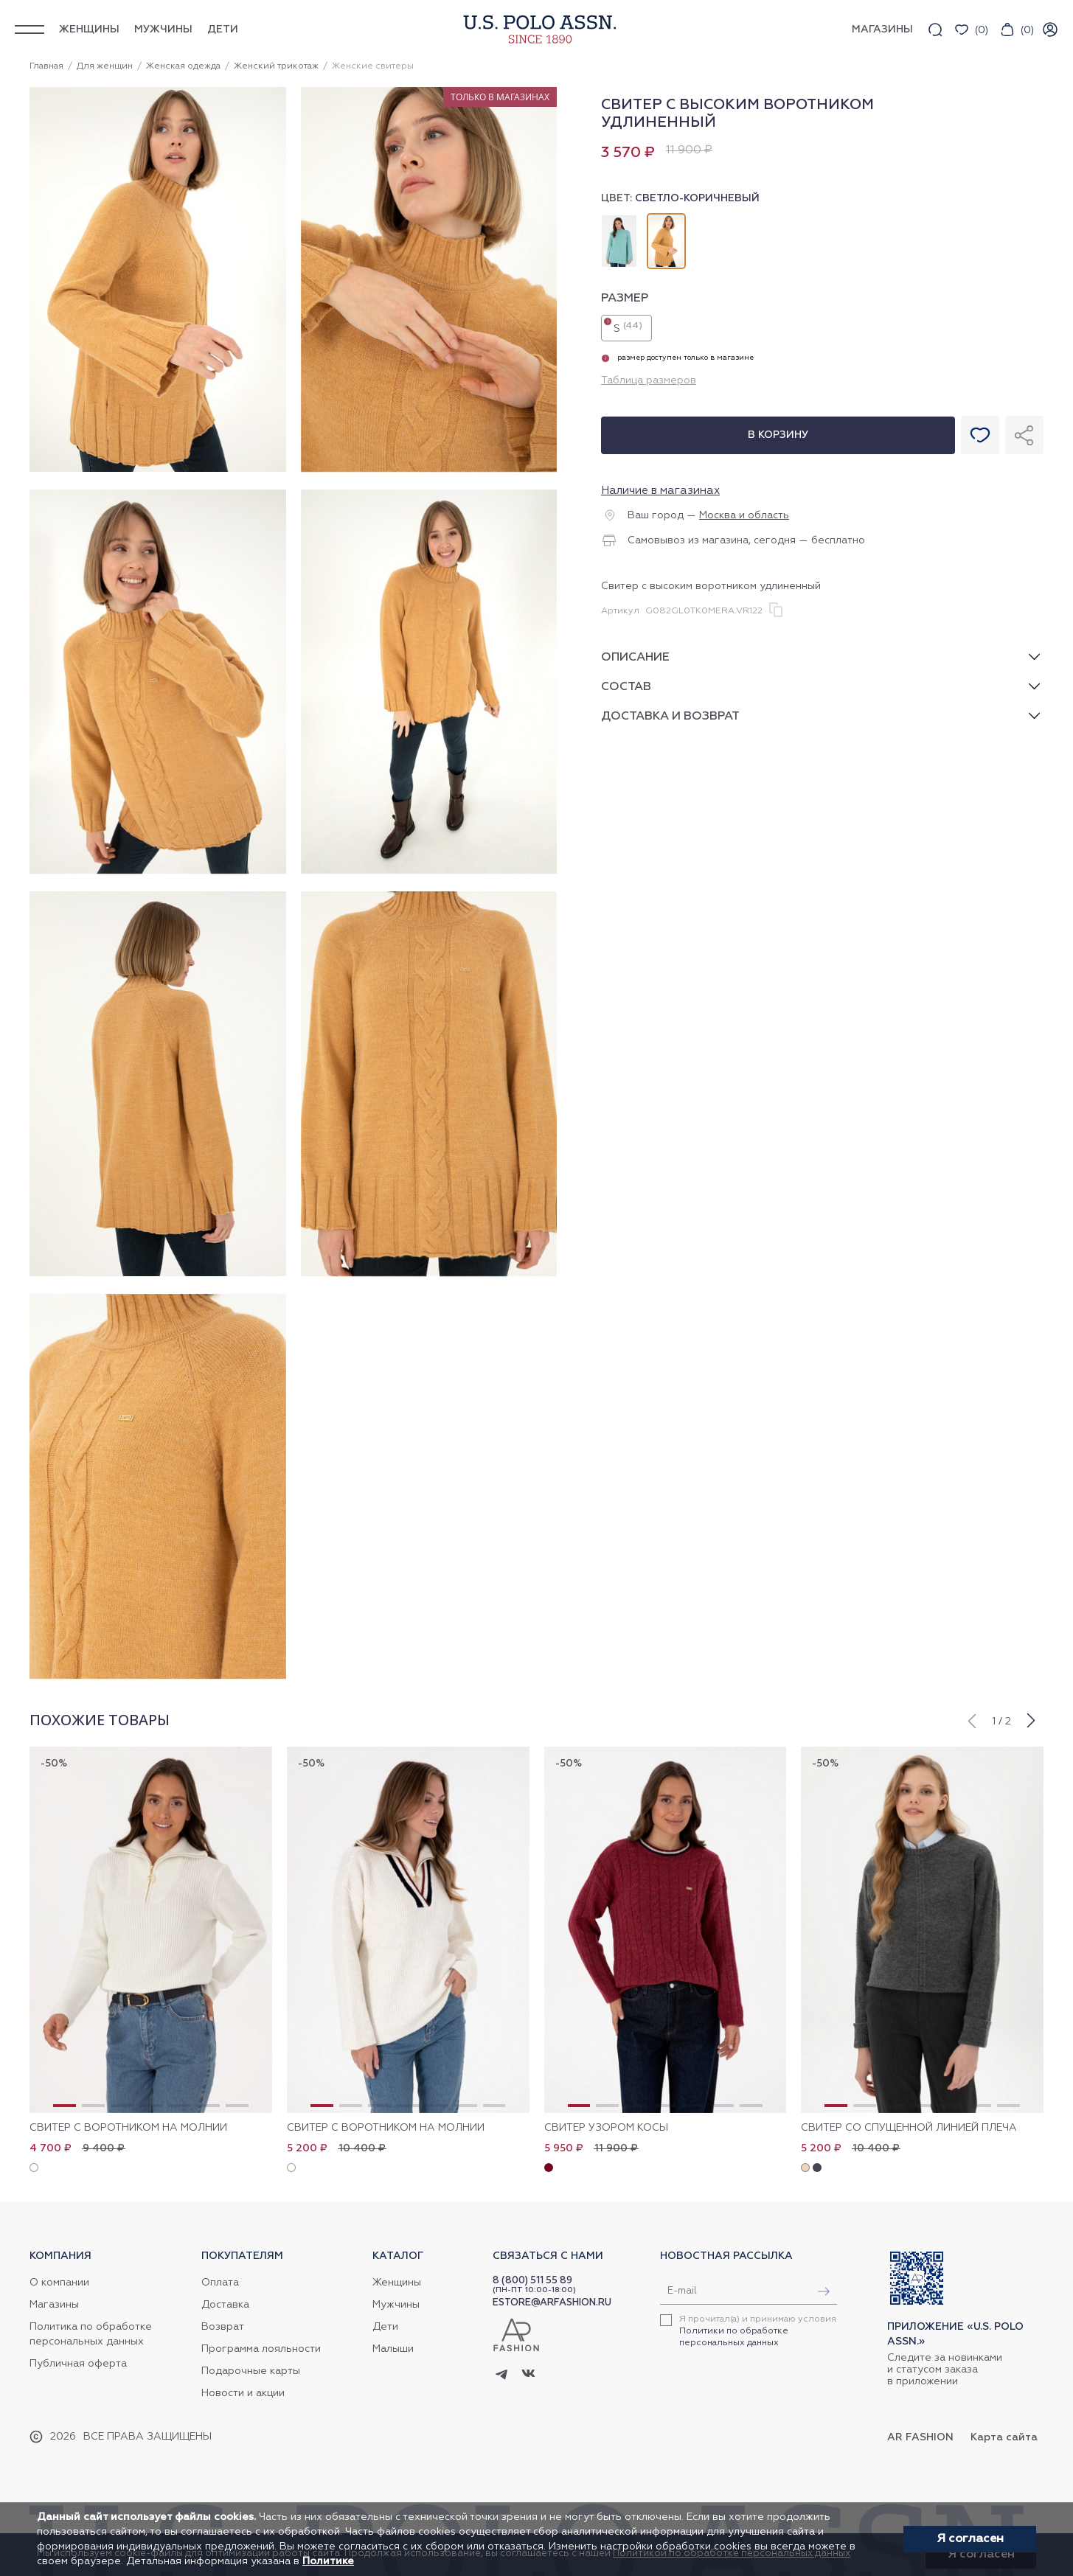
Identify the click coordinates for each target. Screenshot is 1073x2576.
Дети (222, 29)
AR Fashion (920, 2437)
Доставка (225, 2305)
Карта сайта (1004, 2437)
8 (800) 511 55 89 (532, 2281)
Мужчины (163, 29)
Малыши (393, 2349)
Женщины (89, 29)
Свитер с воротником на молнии (128, 2128)
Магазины (54, 2305)
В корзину (778, 435)
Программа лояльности (261, 2349)
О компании (59, 2282)
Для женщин (105, 66)
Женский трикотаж (276, 66)
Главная (46, 66)
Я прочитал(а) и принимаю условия (757, 2331)
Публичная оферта (78, 2364)
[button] (971, 1719)
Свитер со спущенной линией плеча (909, 2128)
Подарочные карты (250, 2371)
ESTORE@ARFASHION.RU (552, 2303)
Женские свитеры (373, 66)
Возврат (222, 2327)
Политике (328, 2561)
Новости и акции (243, 2393)
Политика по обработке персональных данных (90, 2334)
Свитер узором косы (606, 2128)
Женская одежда (183, 66)
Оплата (220, 2282)
